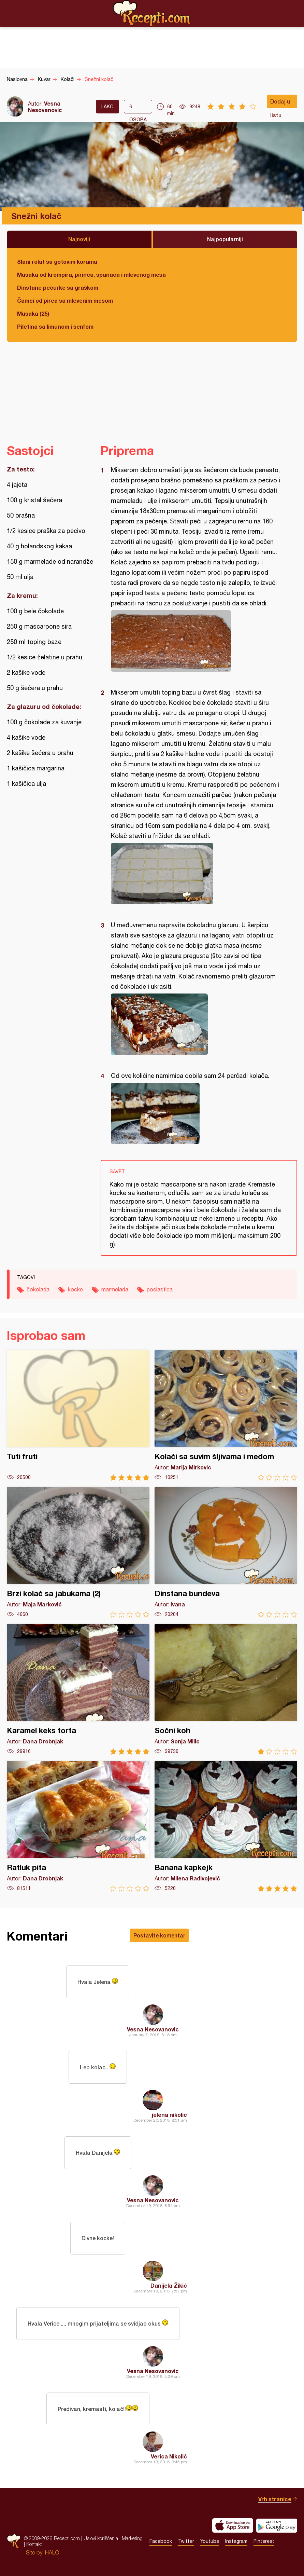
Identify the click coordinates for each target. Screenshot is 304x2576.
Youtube (209, 2541)
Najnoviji (79, 239)
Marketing (132, 2538)
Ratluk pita (78, 1826)
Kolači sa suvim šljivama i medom (226, 1415)
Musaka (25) (33, 313)
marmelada (114, 1289)
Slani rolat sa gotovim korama (57, 261)
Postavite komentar (159, 1935)
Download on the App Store (232, 2525)
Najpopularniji (225, 239)
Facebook (160, 2541)
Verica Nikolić (169, 2456)
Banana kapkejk (226, 1826)
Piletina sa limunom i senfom (55, 326)
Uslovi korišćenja (101, 2538)
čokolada (38, 1289)
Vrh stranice (274, 2499)
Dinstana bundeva (226, 1552)
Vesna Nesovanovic (45, 106)
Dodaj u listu (280, 103)
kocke (75, 1289)
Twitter (186, 2541)
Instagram (236, 2541)
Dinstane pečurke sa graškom (57, 287)
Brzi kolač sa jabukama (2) (78, 1552)
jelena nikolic (169, 2114)
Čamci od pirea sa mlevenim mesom (65, 300)
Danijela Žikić (168, 2285)
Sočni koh (226, 1689)
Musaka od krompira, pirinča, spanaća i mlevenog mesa (91, 274)
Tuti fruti (78, 1415)
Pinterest (264, 2541)
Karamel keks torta (78, 1689)
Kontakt (34, 2544)
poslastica (160, 1289)
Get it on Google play (276, 2525)
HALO (52, 2552)
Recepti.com (152, 13)
